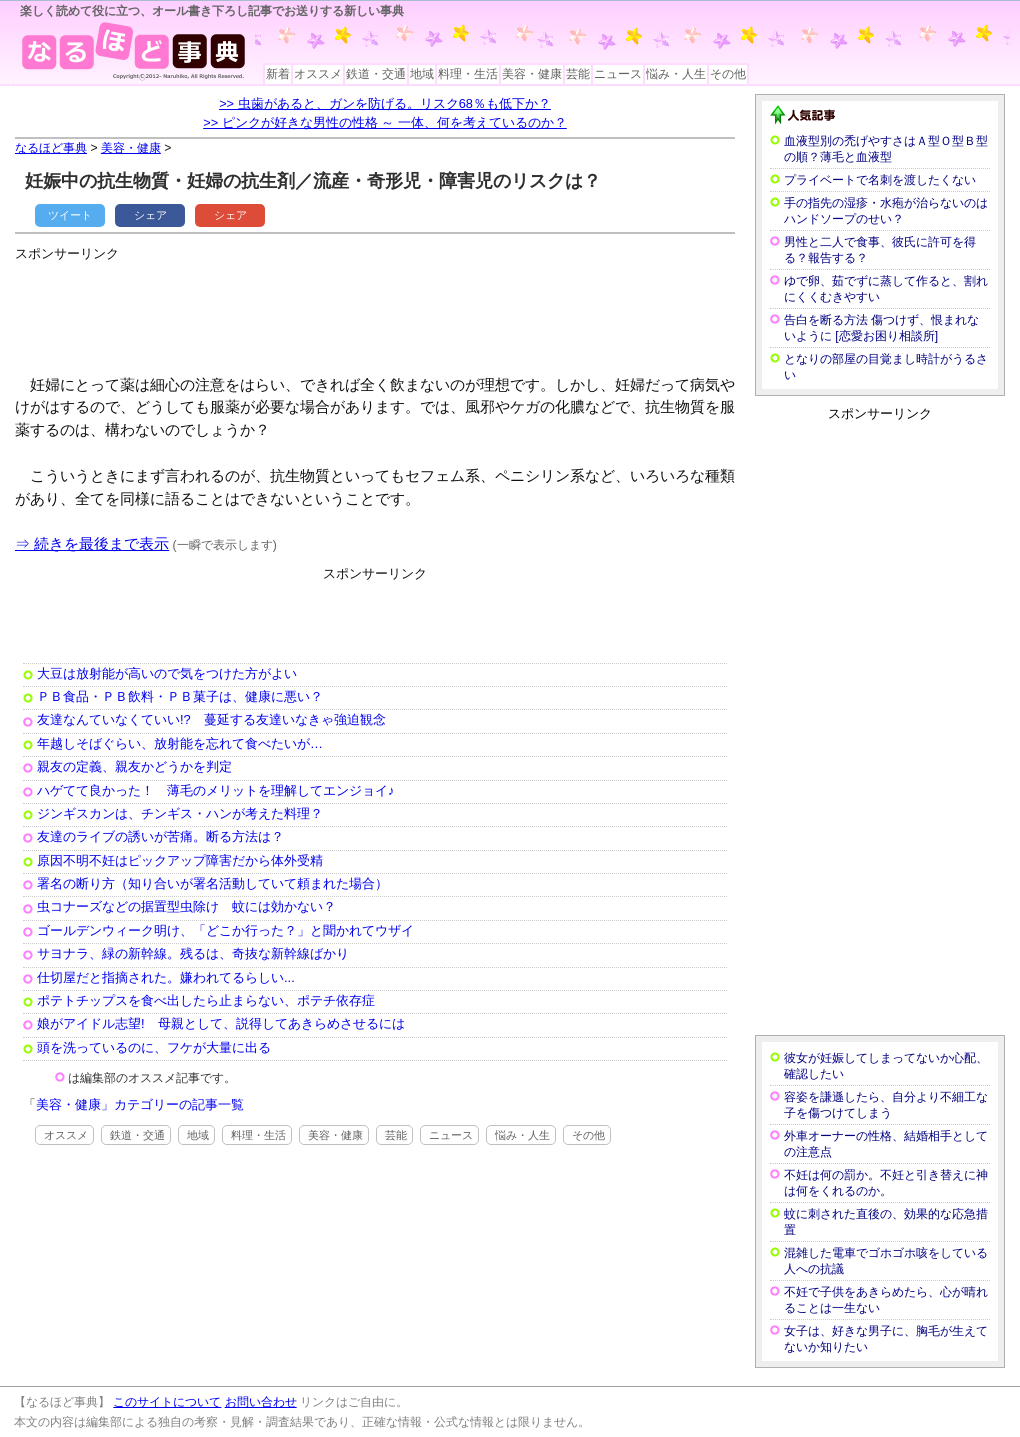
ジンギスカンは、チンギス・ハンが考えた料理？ (180, 813)
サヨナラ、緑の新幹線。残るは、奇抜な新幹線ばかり (193, 953)
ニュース (618, 74)
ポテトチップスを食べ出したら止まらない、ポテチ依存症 (206, 1000)
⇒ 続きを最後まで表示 (92, 543)
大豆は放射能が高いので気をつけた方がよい (167, 673)
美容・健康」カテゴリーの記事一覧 (140, 1104)
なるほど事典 (51, 148)
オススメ (318, 74)
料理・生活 (468, 74)
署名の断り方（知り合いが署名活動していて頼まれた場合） (212, 883)
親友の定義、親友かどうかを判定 (134, 766)
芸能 (578, 74)
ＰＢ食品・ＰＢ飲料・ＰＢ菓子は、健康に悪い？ (180, 696)
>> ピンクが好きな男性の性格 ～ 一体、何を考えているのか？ (385, 122)
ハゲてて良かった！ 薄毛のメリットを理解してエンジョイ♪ (215, 790)
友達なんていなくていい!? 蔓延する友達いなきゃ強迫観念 (211, 719)
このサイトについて (167, 1402)
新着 (278, 74)
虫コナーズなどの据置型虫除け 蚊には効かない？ (186, 906)
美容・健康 (532, 74)
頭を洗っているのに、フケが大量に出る (154, 1047)
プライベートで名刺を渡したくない (880, 180)
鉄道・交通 (376, 74)
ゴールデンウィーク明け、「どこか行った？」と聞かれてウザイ (225, 930)
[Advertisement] (379, 310)
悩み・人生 (676, 74)
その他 (728, 74)
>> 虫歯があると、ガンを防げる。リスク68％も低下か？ (385, 103)
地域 (422, 74)
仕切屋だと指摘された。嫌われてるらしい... (166, 977)
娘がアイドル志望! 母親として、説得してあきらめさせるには (221, 1023)
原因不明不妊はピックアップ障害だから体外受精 (180, 860)
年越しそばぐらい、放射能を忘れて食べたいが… (180, 743)
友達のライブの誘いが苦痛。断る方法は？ (160, 836)
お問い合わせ (261, 1402)
